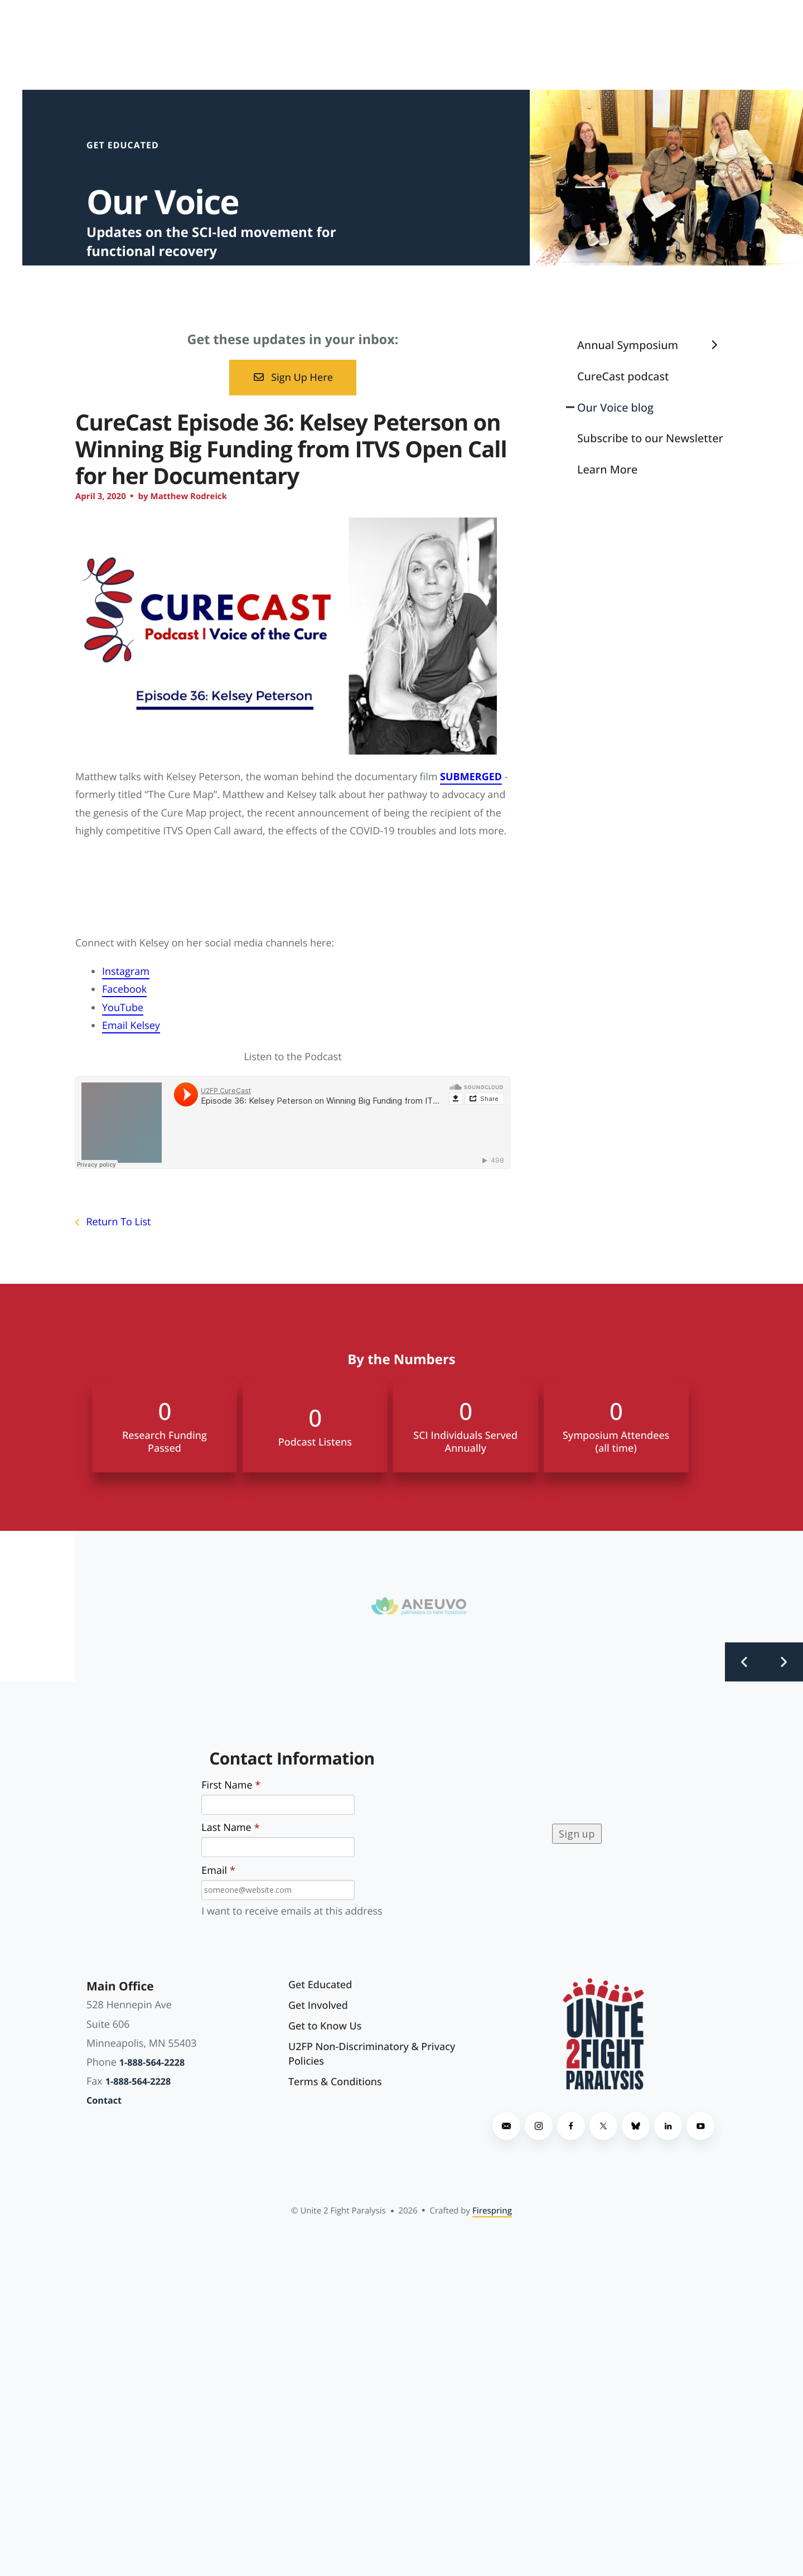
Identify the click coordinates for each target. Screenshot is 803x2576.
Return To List (117, 1222)
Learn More (607, 469)
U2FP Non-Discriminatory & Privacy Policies (371, 2053)
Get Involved (318, 2005)
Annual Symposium (652, 345)
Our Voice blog (615, 407)
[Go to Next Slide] (783, 1661)
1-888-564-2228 (152, 2062)
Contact (104, 2100)
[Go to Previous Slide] (744, 1661)
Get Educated (320, 1985)
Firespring (492, 2210)
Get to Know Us (324, 2026)
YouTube (122, 1007)
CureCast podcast (623, 376)
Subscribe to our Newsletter (650, 438)
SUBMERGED (471, 777)
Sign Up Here (293, 377)
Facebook (124, 989)
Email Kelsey (131, 1025)
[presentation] (467, 1833)
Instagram (125, 971)
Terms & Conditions (335, 2082)
